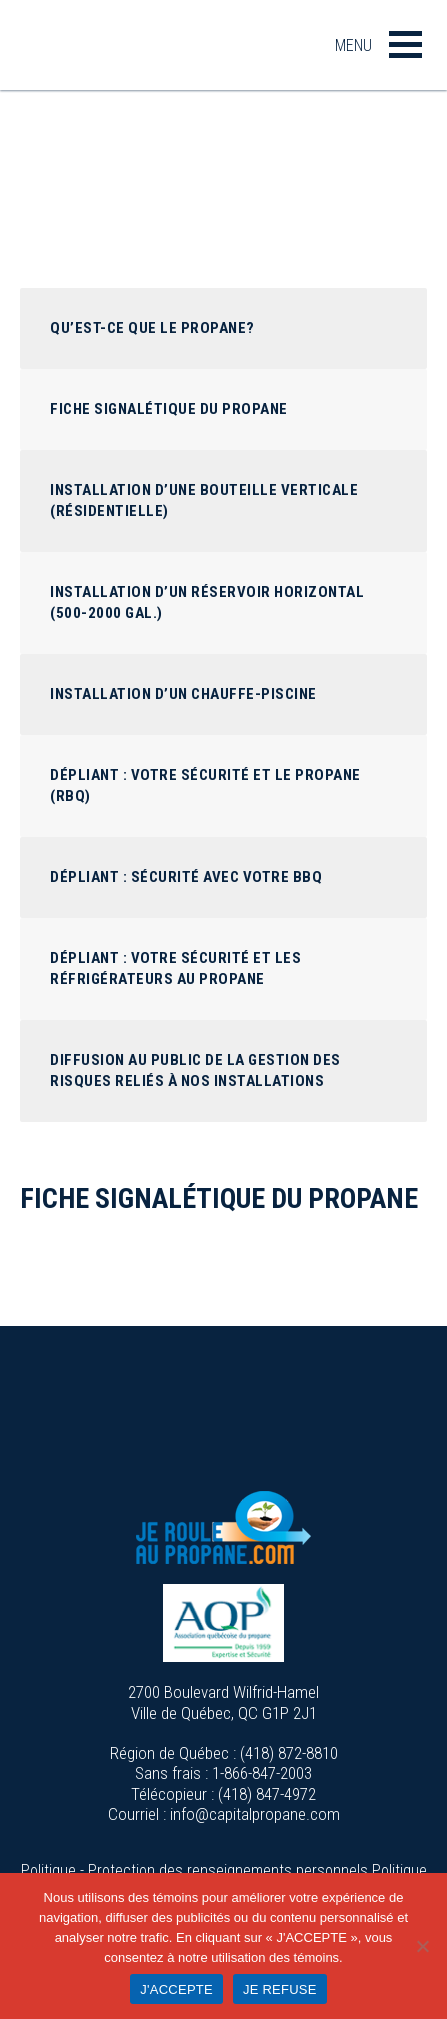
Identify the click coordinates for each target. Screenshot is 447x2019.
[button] (405, 44)
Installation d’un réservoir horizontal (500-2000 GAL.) (207, 602)
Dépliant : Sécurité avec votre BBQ (186, 877)
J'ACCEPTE (176, 1989)
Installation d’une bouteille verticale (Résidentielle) (204, 500)
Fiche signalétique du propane (169, 409)
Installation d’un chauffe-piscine (183, 694)
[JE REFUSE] (422, 1946)
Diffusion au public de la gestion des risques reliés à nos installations (195, 1070)
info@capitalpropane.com (255, 1814)
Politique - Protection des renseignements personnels (194, 1870)
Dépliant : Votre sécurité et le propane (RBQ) (205, 785)
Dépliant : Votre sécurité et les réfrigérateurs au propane (175, 968)
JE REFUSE (280, 1989)
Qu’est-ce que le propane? (152, 328)
